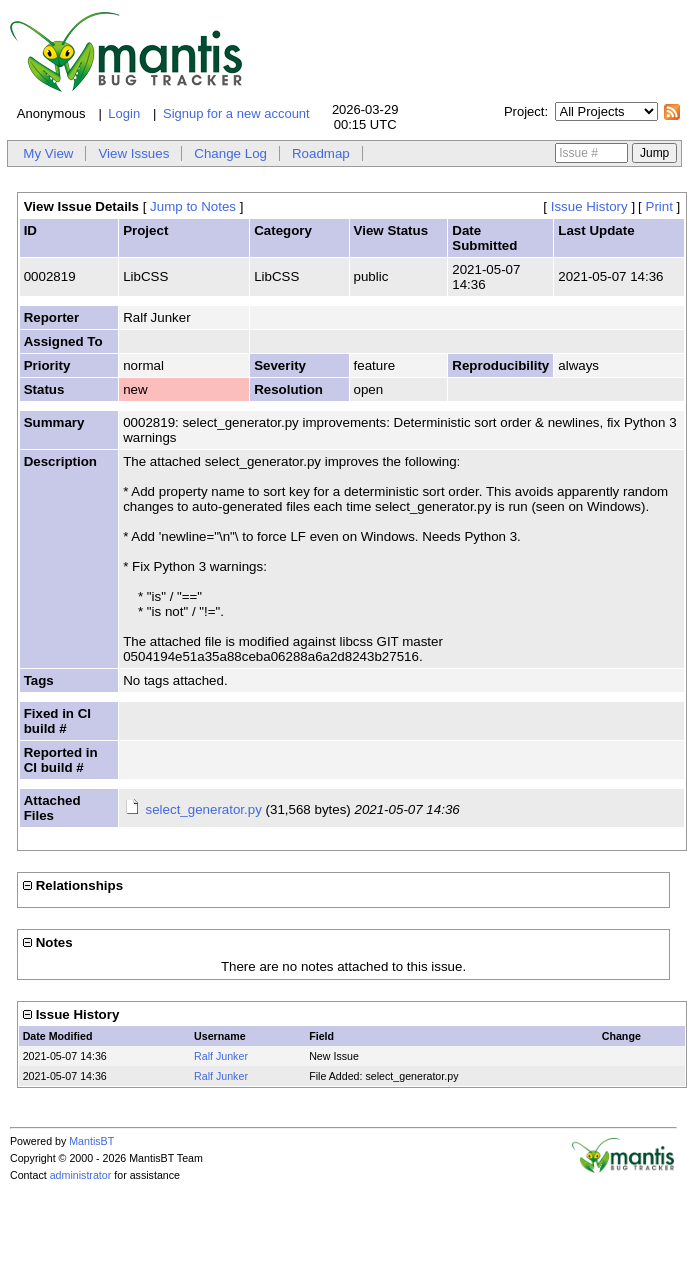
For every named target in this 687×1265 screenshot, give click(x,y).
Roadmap (321, 153)
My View (48, 153)
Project (524, 111)
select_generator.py (204, 809)
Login (124, 113)
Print (659, 206)
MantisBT (91, 1141)
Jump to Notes (193, 206)
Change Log (230, 153)
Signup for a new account (236, 113)
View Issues (133, 153)
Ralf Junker (221, 1056)
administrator (81, 1175)
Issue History (589, 206)
